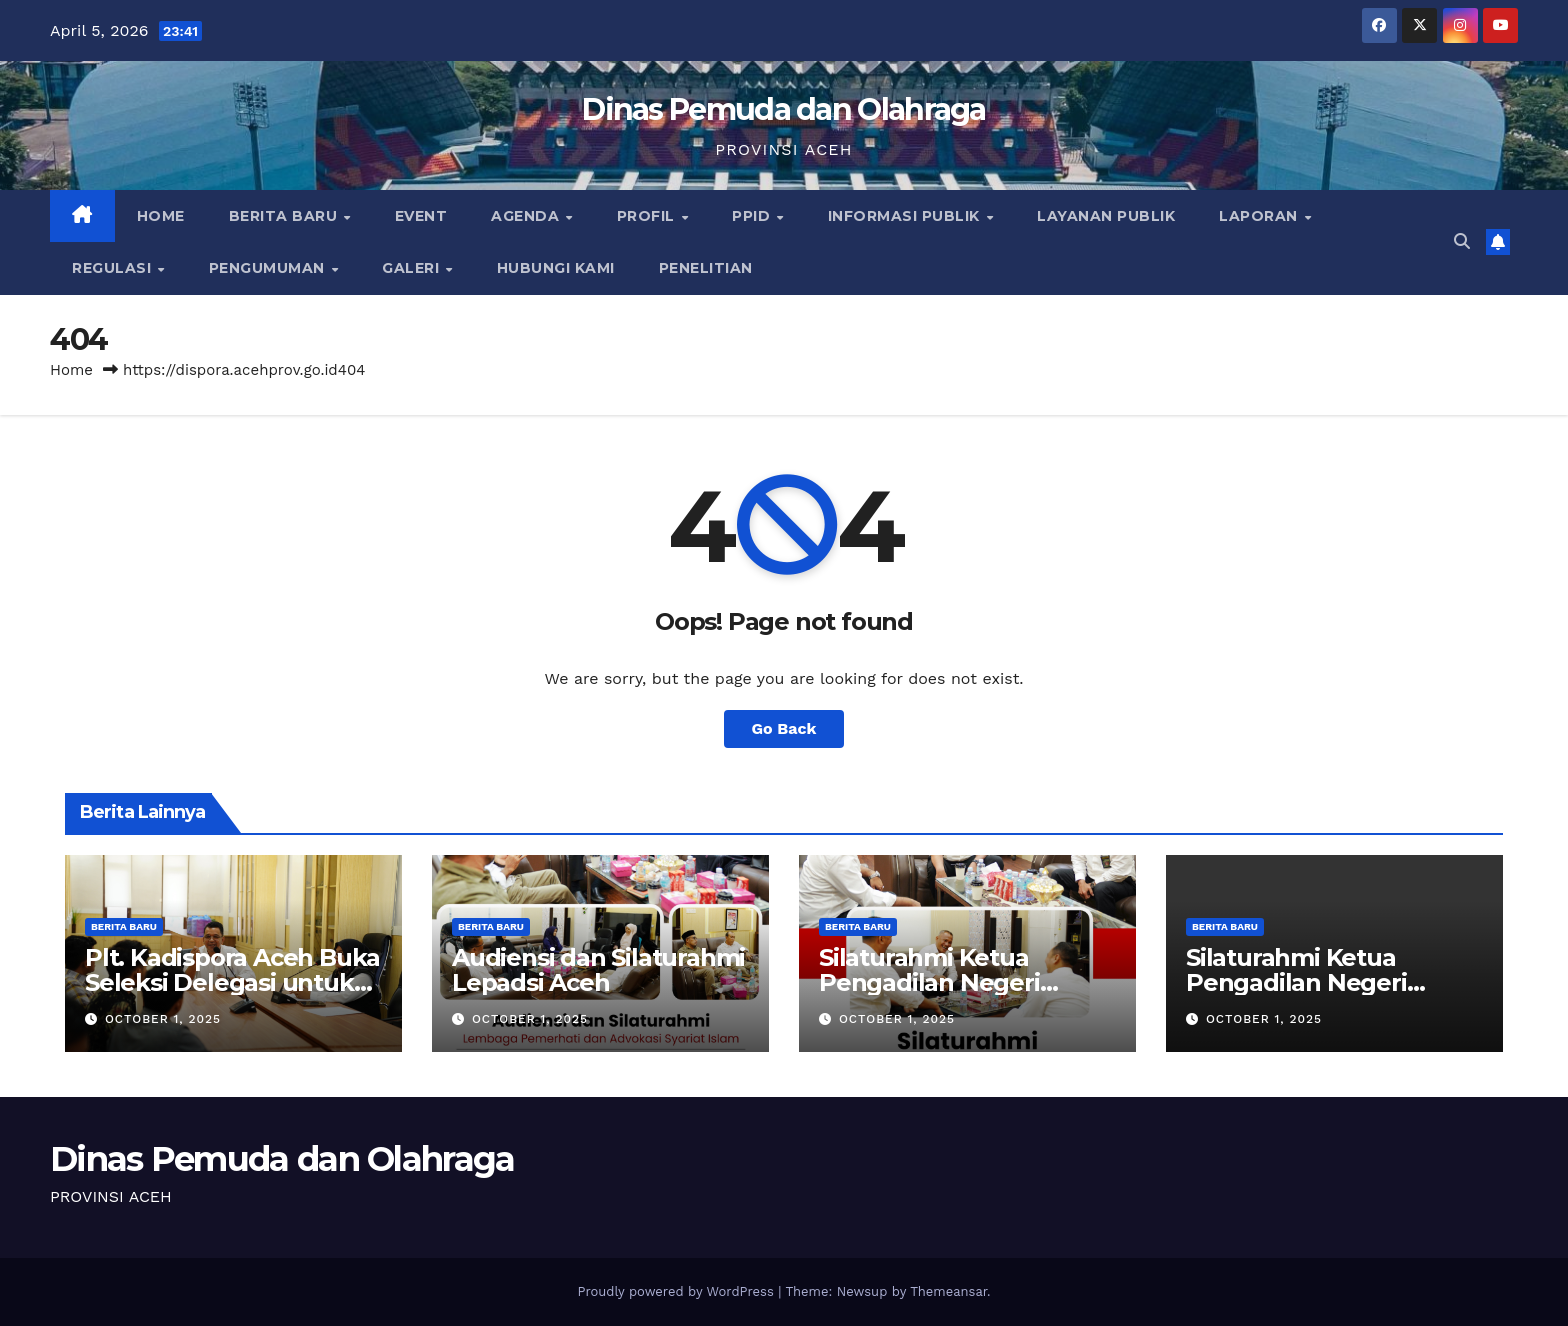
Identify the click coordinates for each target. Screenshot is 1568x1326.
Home (161, 216)
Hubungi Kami (556, 268)
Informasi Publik (906, 216)
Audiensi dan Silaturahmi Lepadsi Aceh (598, 970)
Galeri (413, 268)
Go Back (784, 728)
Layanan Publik (1106, 216)
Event (421, 216)
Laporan (1260, 216)
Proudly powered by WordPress (677, 1291)
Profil (648, 216)
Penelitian (706, 268)
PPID (753, 216)
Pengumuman (269, 268)
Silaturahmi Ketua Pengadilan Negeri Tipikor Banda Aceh (933, 982)
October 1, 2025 (163, 1019)
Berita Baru (285, 216)
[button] (1462, 241)
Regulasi (114, 268)
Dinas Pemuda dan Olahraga (784, 109)
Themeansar (948, 1291)
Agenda (527, 216)
